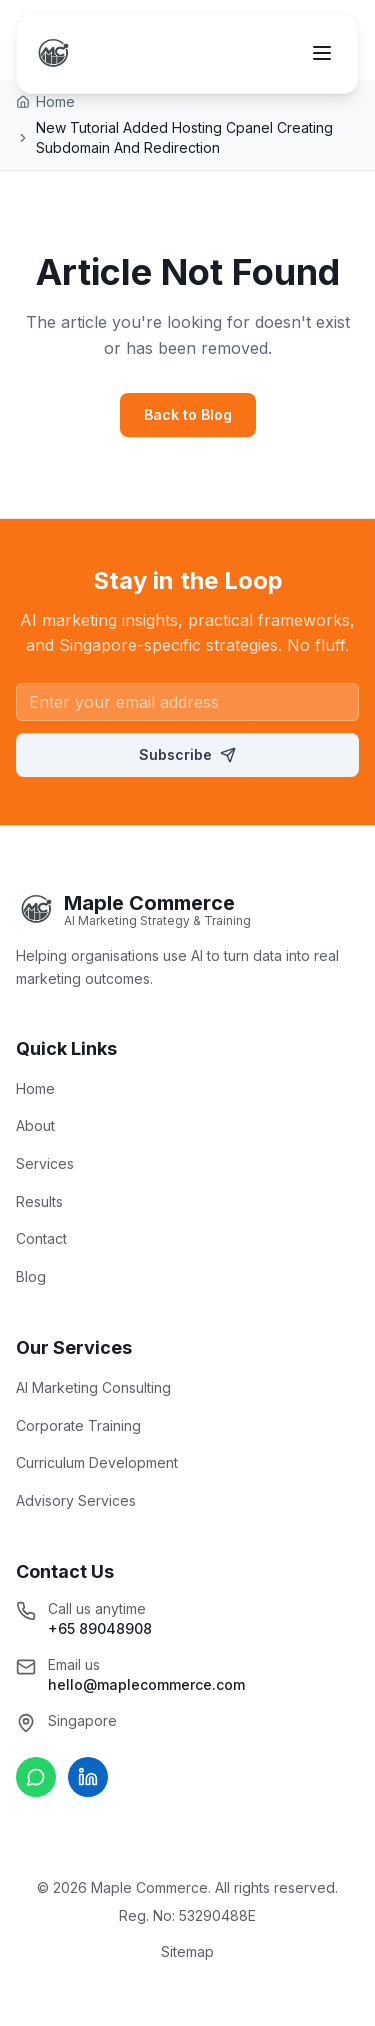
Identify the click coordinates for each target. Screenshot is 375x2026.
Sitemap (187, 1951)
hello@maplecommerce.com (146, 1684)
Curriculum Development (97, 1462)
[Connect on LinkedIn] (88, 1777)
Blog (31, 1276)
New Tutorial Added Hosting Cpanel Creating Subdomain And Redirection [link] (184, 137)
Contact (41, 1238)
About (35, 1125)
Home (35, 1088)
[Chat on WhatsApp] (36, 1777)
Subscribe (187, 754)
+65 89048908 (100, 1628)
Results (39, 1201)
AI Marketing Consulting (93, 1387)
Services (45, 1163)
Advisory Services (76, 1500)
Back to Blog (188, 414)
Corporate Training (78, 1425)
